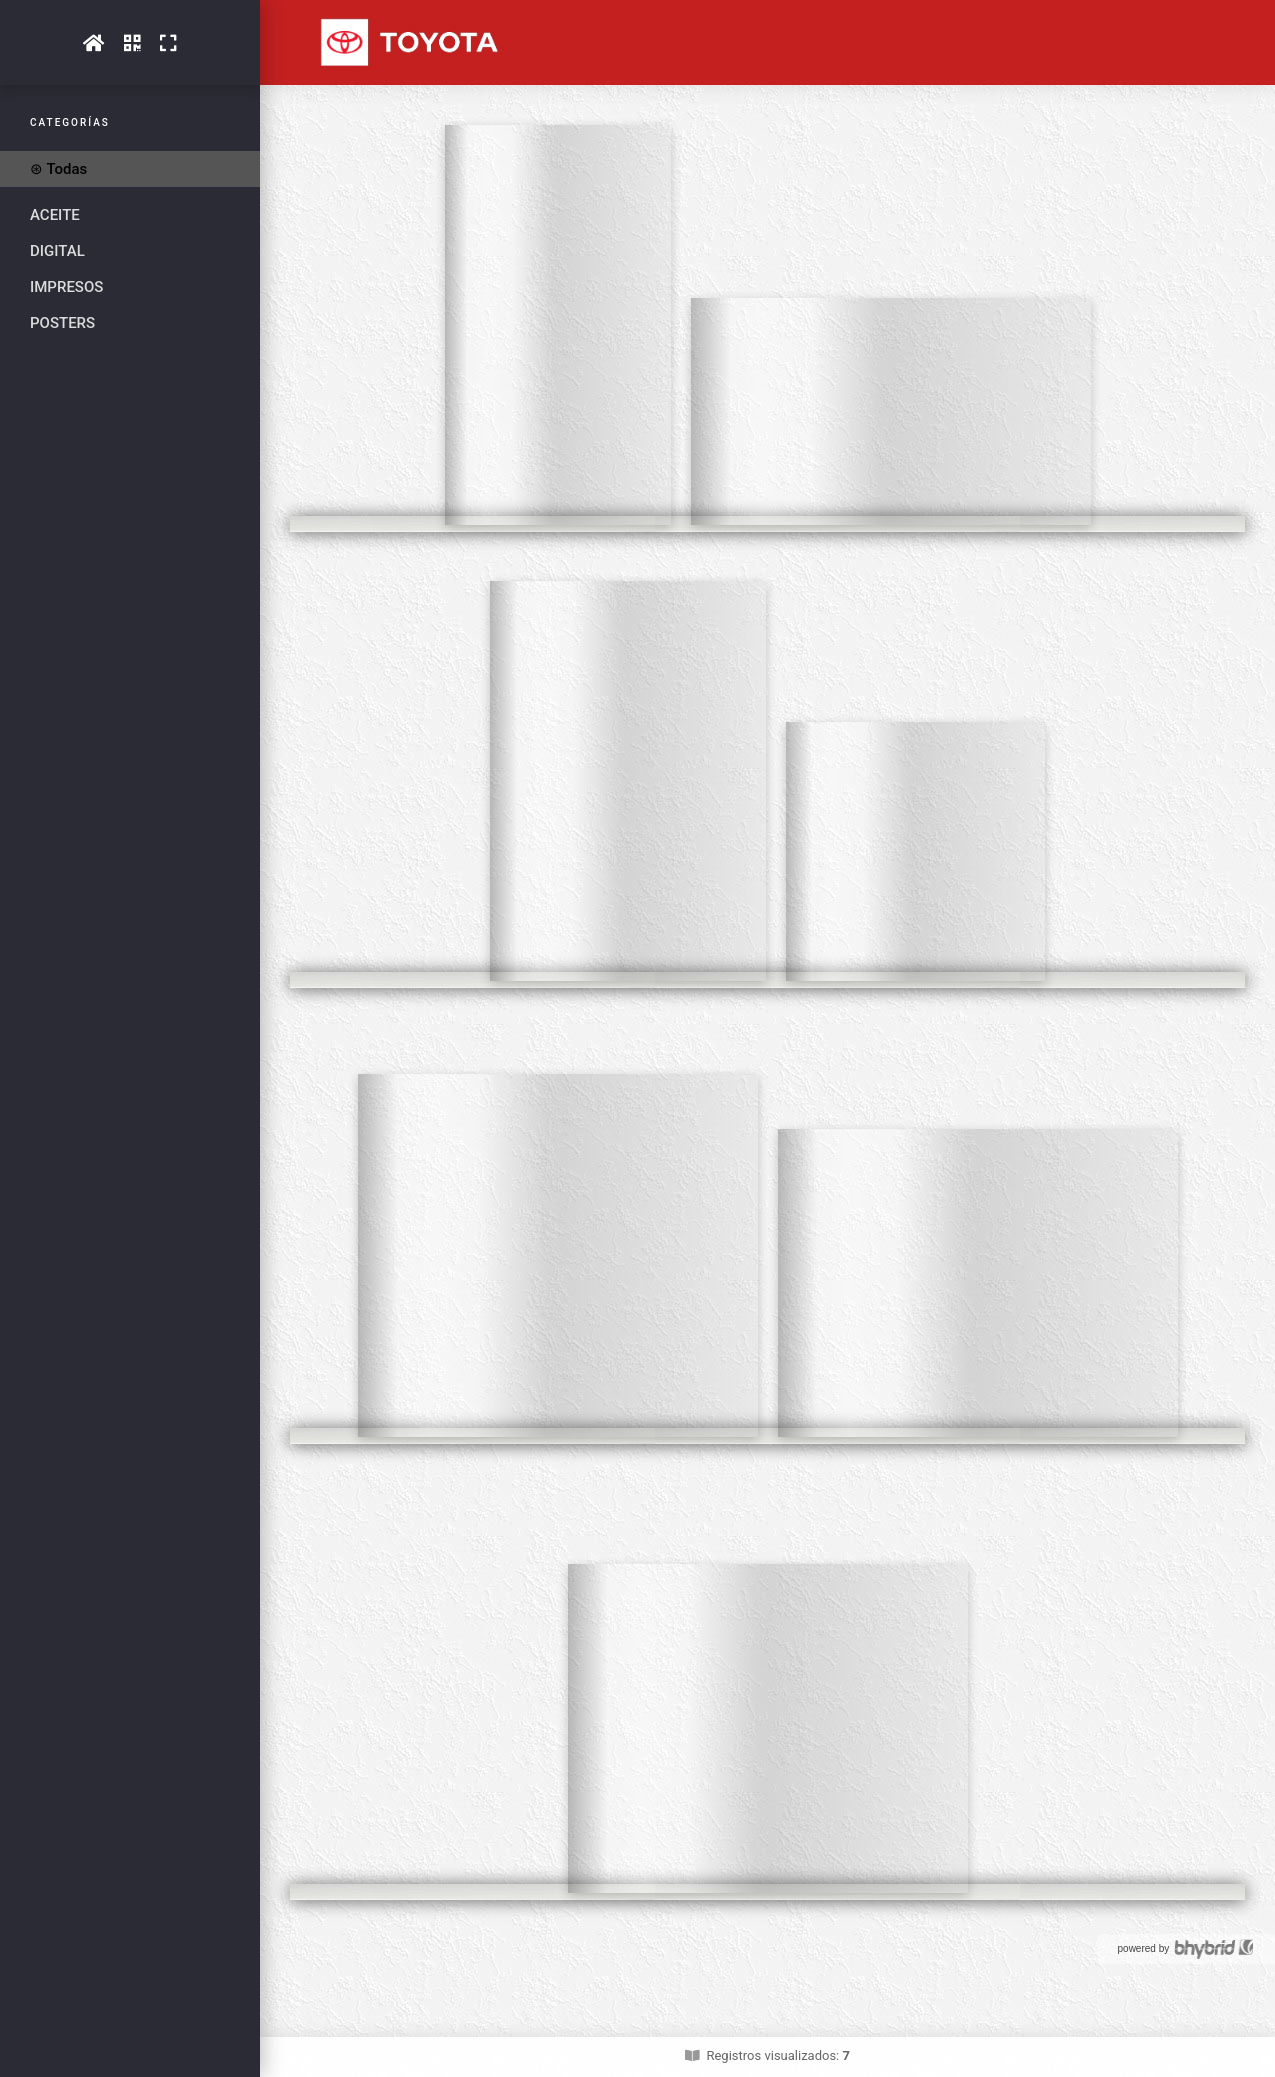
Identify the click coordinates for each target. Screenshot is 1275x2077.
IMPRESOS (66, 287)
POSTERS (62, 323)
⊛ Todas (58, 169)
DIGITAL (57, 251)
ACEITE (55, 215)
